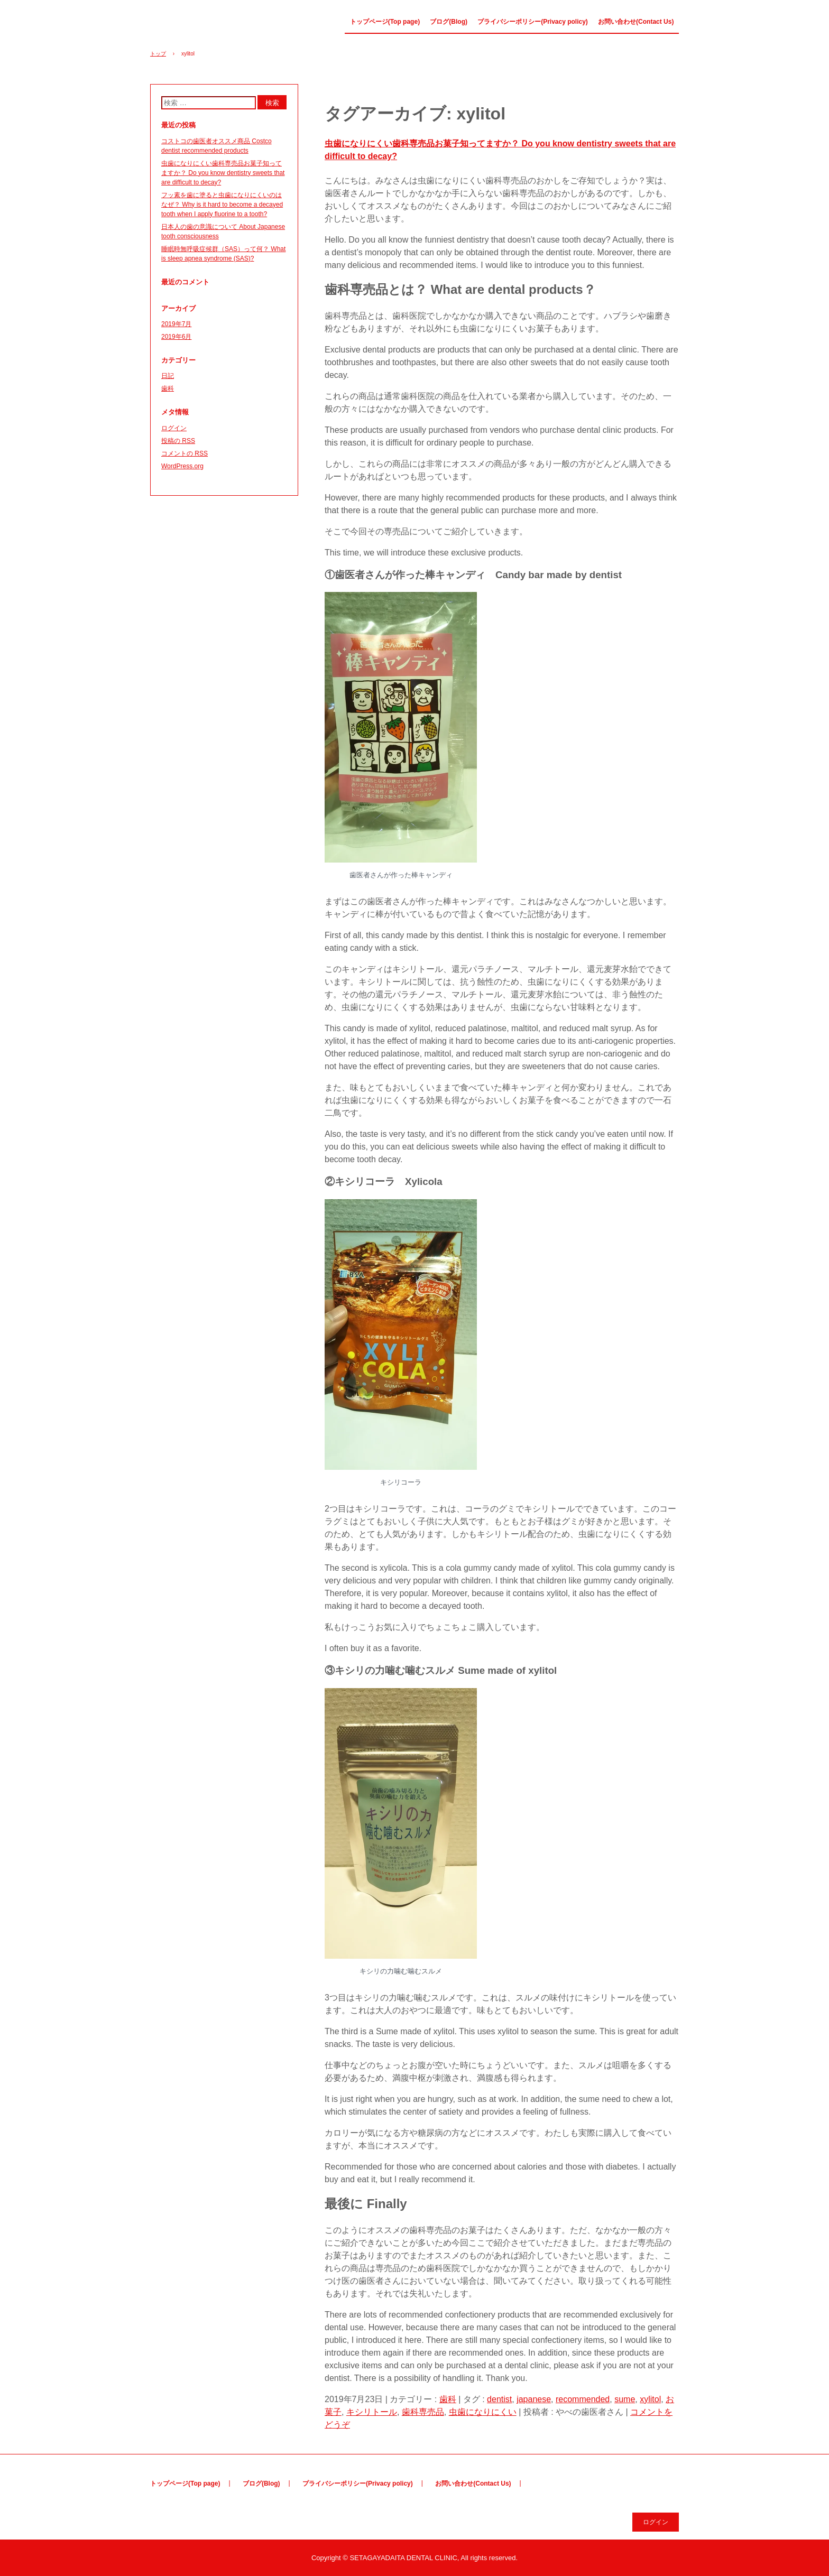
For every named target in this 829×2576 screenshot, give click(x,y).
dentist (499, 2399)
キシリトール (371, 2411)
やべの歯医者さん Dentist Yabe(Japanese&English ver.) (208, 25)
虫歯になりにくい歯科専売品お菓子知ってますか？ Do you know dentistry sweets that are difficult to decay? (222, 173)
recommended (583, 2399)
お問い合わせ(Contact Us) (636, 21)
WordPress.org (182, 466)
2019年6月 (176, 336)
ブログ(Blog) (448, 21)
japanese (534, 2399)
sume (624, 2399)
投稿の (178, 440)
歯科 (447, 2399)
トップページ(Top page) (385, 21)
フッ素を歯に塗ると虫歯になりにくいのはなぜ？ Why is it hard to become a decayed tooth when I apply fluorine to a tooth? (222, 204)
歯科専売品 (423, 2411)
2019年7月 (176, 324)
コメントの (184, 453)
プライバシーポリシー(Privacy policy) (532, 21)
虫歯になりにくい (483, 2411)
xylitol (650, 2399)
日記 (167, 375)
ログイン (174, 428)
